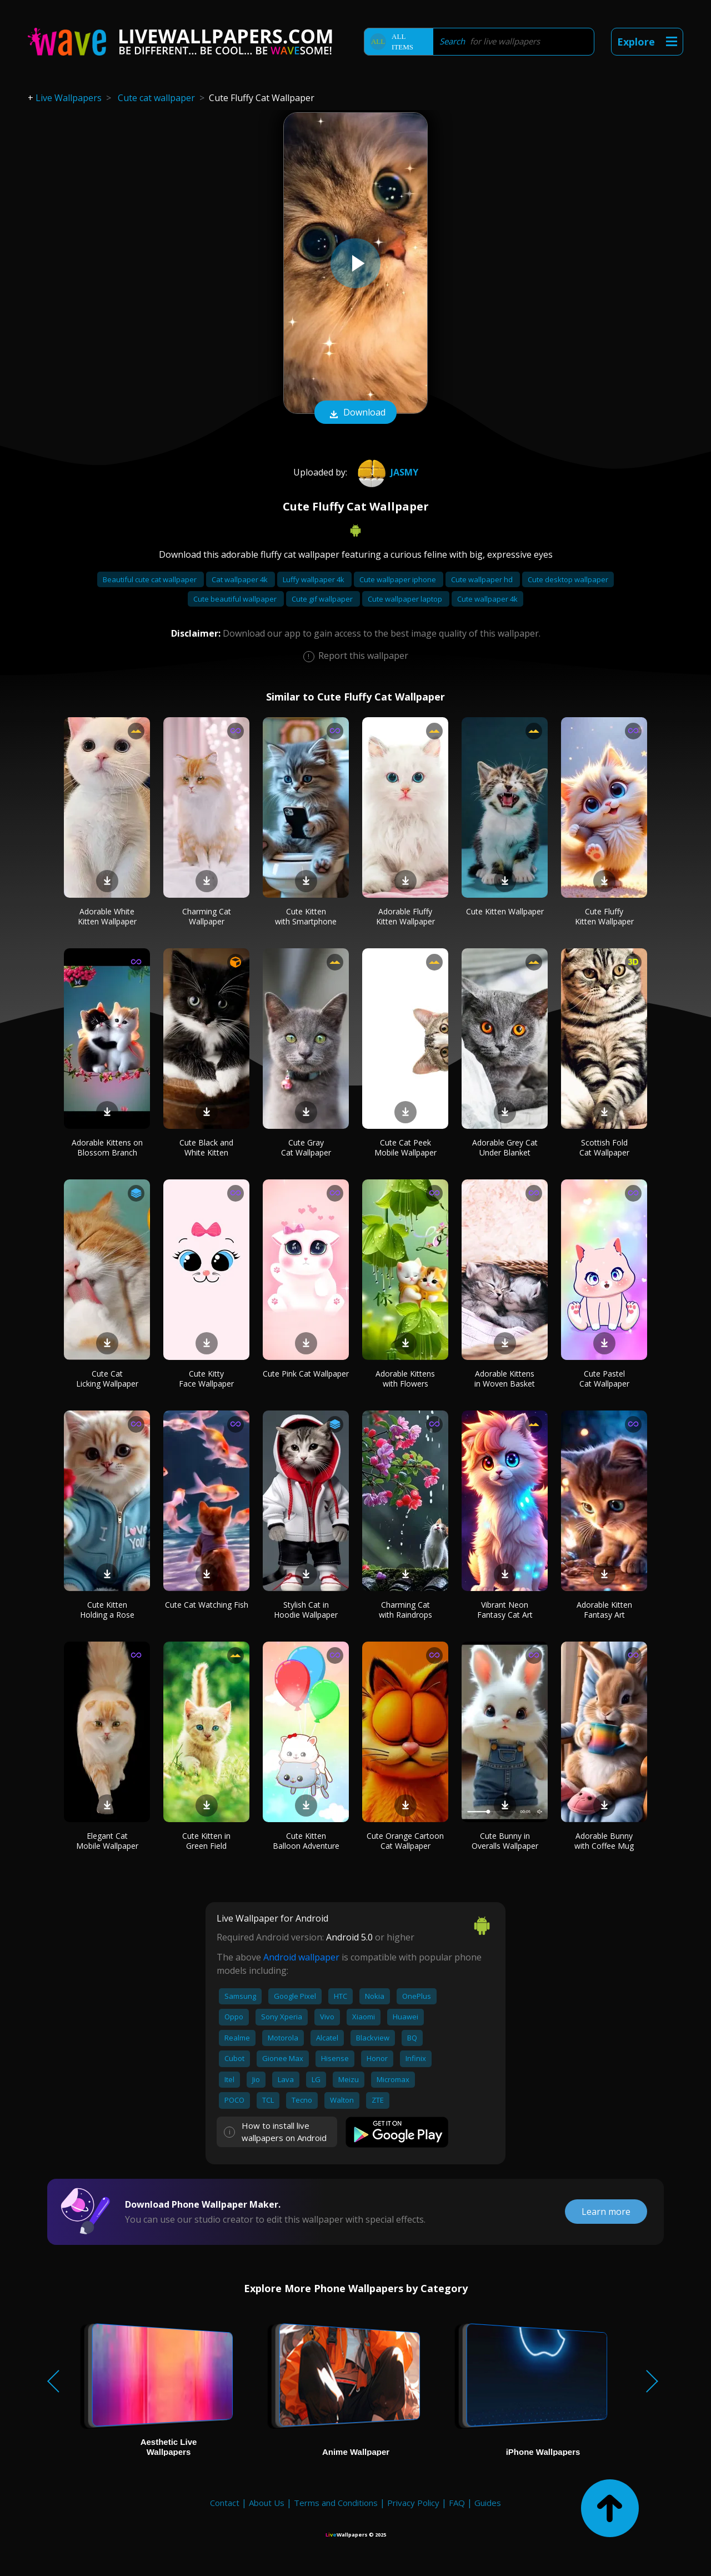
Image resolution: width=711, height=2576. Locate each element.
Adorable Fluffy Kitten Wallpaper (405, 916)
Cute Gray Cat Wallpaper (306, 1147)
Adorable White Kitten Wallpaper (107, 916)
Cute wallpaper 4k (487, 599)
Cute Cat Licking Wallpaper (107, 1378)
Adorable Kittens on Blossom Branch (107, 1147)
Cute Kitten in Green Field (206, 1840)
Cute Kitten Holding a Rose (107, 1609)
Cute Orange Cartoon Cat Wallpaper (405, 1840)
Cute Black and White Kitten (206, 1147)
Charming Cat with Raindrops (405, 1609)
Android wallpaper (301, 1957)
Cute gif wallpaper (323, 599)
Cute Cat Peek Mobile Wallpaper (405, 1147)
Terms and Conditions (336, 2502)
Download (355, 413)
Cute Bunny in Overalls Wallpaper (505, 1840)
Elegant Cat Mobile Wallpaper (107, 1840)
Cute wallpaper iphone (398, 579)
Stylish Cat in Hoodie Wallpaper (306, 1609)
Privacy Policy (413, 2502)
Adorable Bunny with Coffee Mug (604, 1840)
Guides (487, 2502)
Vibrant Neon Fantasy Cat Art (505, 1609)
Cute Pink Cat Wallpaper (306, 1373)
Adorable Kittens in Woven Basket (504, 1378)
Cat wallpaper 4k (240, 579)
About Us (266, 2502)
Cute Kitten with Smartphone (306, 916)
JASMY (386, 472)
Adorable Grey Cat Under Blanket (505, 1147)
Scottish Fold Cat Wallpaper (604, 1147)
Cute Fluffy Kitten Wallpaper (604, 916)
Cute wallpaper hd (482, 579)
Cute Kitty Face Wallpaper (206, 1378)
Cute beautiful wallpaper (235, 599)
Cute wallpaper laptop (406, 599)
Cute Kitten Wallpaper (505, 911)
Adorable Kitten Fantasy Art (604, 1609)
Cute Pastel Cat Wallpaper (604, 1378)
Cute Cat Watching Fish (206, 1604)
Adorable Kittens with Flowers (405, 1378)
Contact (224, 2502)
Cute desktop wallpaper (568, 579)
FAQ (457, 2502)
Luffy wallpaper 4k (314, 579)
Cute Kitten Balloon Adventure (306, 1840)
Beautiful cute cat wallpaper (150, 579)
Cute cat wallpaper (156, 98)
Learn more (606, 2211)
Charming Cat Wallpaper (206, 916)
